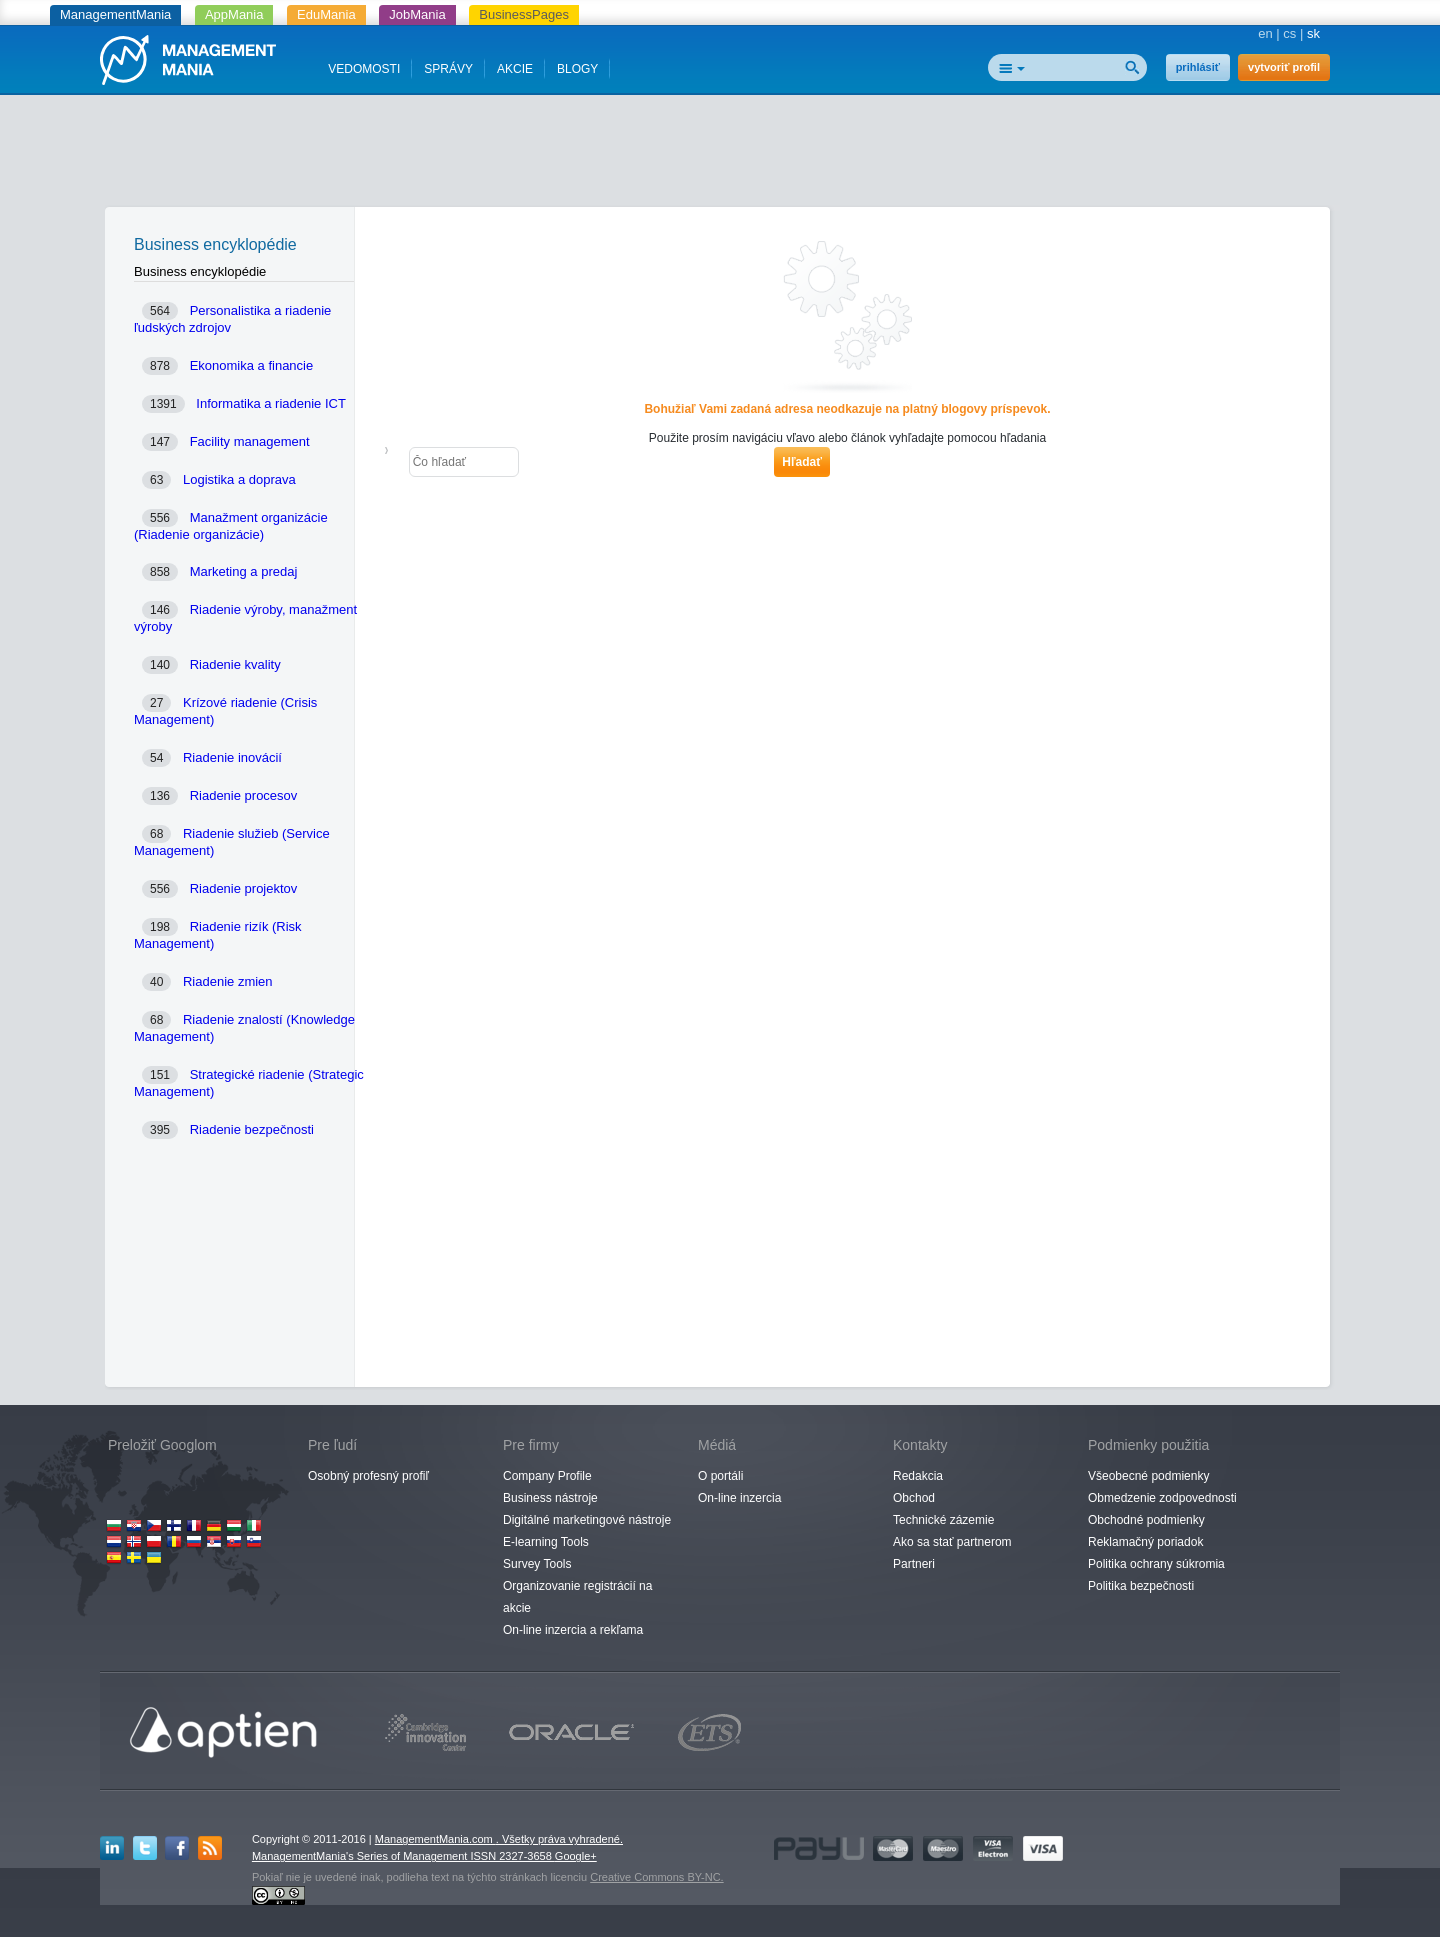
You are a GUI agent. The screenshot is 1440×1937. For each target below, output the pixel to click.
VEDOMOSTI (364, 69)
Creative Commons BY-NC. (656, 1877)
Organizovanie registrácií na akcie (577, 1597)
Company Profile (547, 1476)
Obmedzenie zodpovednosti (1162, 1498)
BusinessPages (524, 14)
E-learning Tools (546, 1542)
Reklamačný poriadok (1145, 1542)
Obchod (914, 1498)
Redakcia (918, 1476)
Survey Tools (537, 1564)
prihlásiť (1198, 67)
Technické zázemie (943, 1520)
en (1265, 33)
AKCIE (515, 69)
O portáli (720, 1476)
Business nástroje (550, 1498)
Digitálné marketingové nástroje (587, 1520)
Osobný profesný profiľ (368, 1476)
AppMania (234, 14)
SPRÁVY (448, 69)
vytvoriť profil (1284, 67)
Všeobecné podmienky (1148, 1476)
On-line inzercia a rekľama (573, 1630)
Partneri (914, 1564)
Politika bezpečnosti (1141, 1586)
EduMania (326, 14)
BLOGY (577, 69)
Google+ (576, 1856)
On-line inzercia (739, 1498)
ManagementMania (115, 14)
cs (1289, 33)
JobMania (417, 14)
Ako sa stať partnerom (952, 1542)
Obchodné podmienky (1146, 1520)
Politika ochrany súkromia (1156, 1564)
